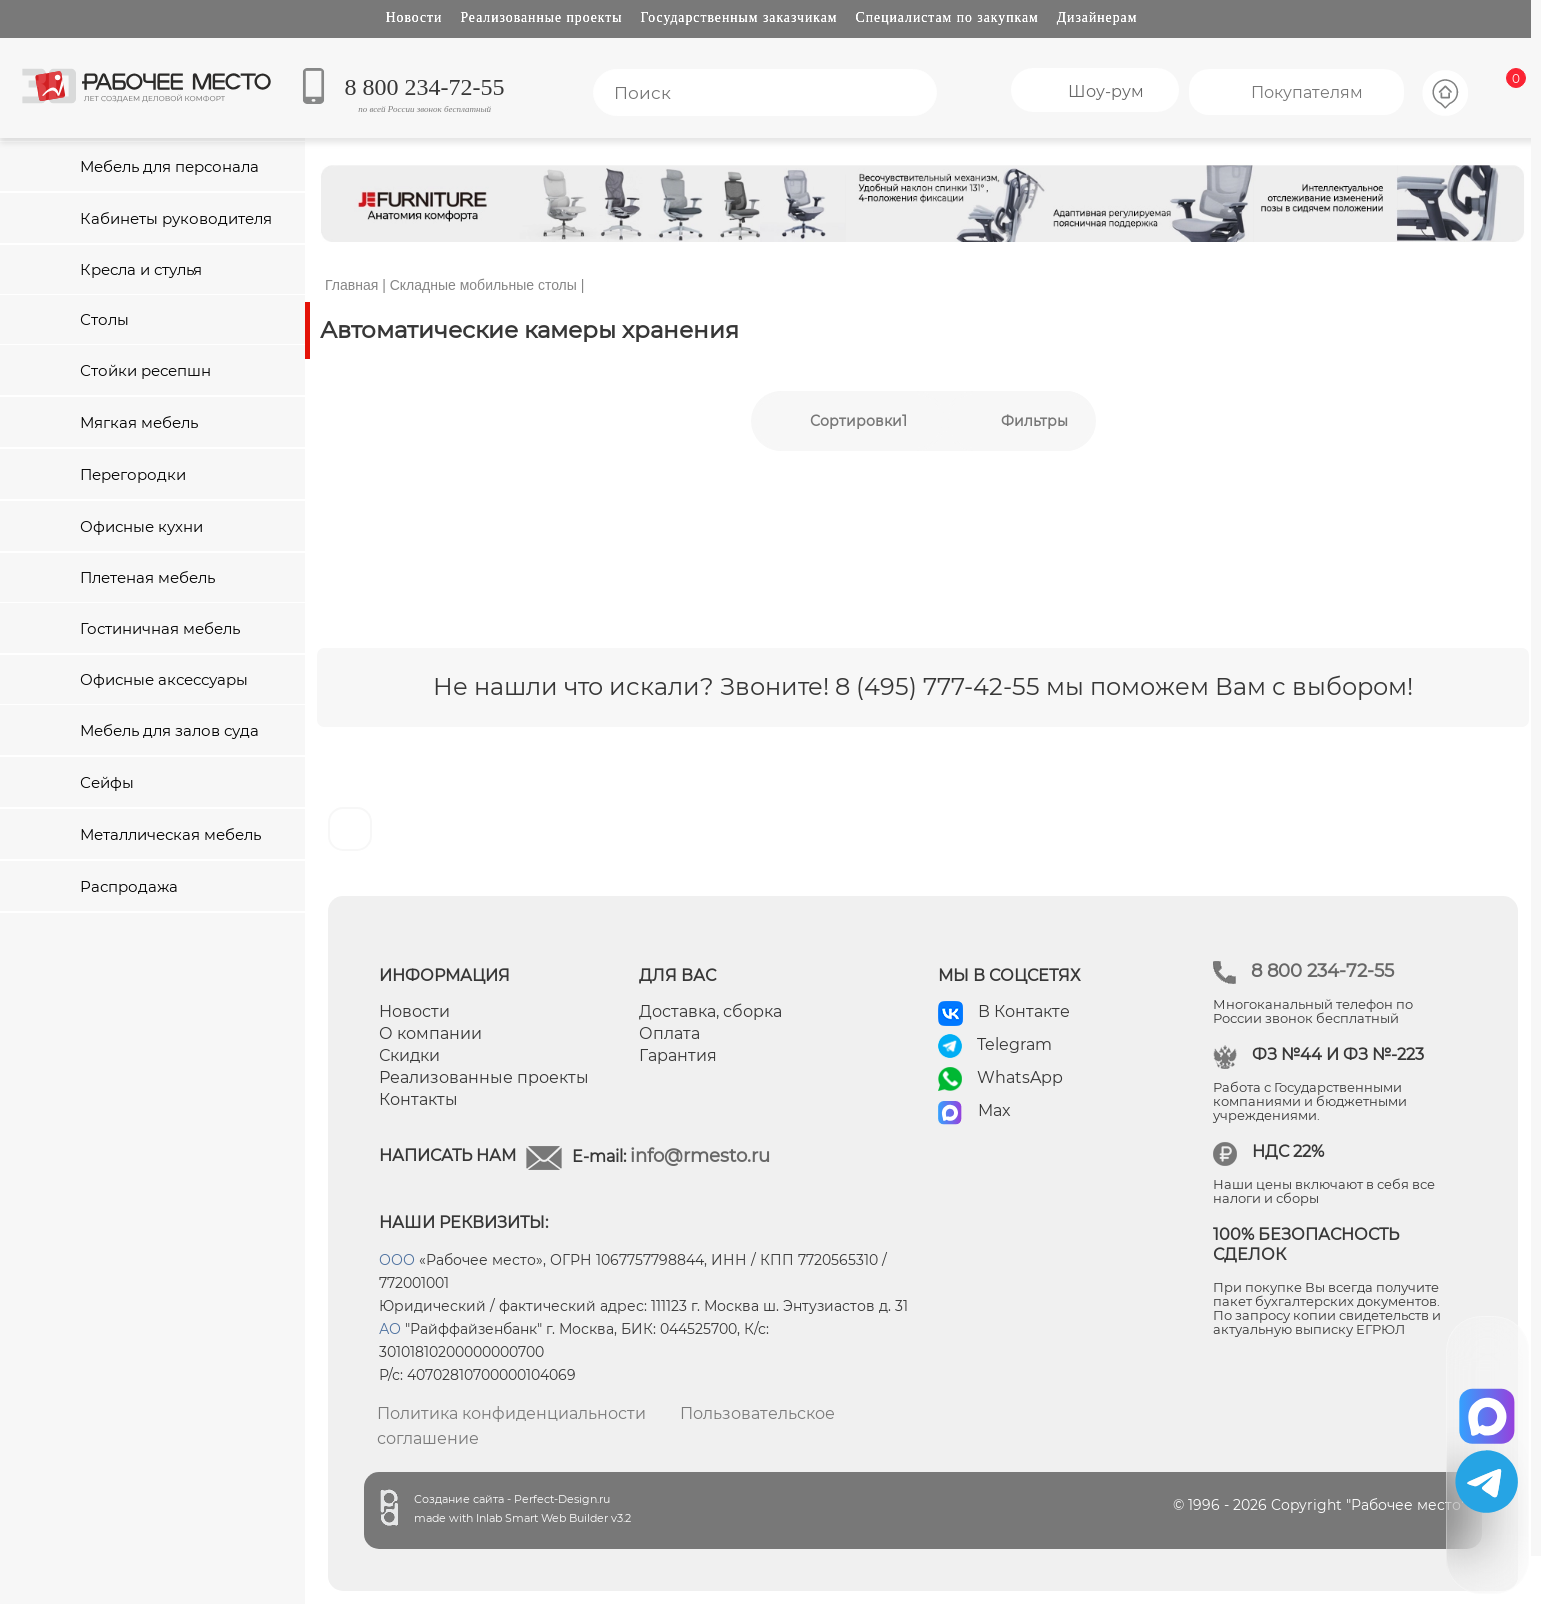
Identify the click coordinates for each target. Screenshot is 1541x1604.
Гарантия (678, 1055)
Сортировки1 (858, 421)
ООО (397, 1260)
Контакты (418, 1099)
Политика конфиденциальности (511, 1413)
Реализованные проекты (541, 17)
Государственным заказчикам (739, 17)
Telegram (1014, 1044)
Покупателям (1307, 92)
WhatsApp (1020, 1077)
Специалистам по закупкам (947, 17)
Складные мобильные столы (483, 285)
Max (994, 1110)
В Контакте (1024, 1011)
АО (390, 1329)
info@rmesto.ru (700, 1156)
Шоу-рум (1106, 91)
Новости (414, 17)
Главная (351, 285)
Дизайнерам (1097, 17)
